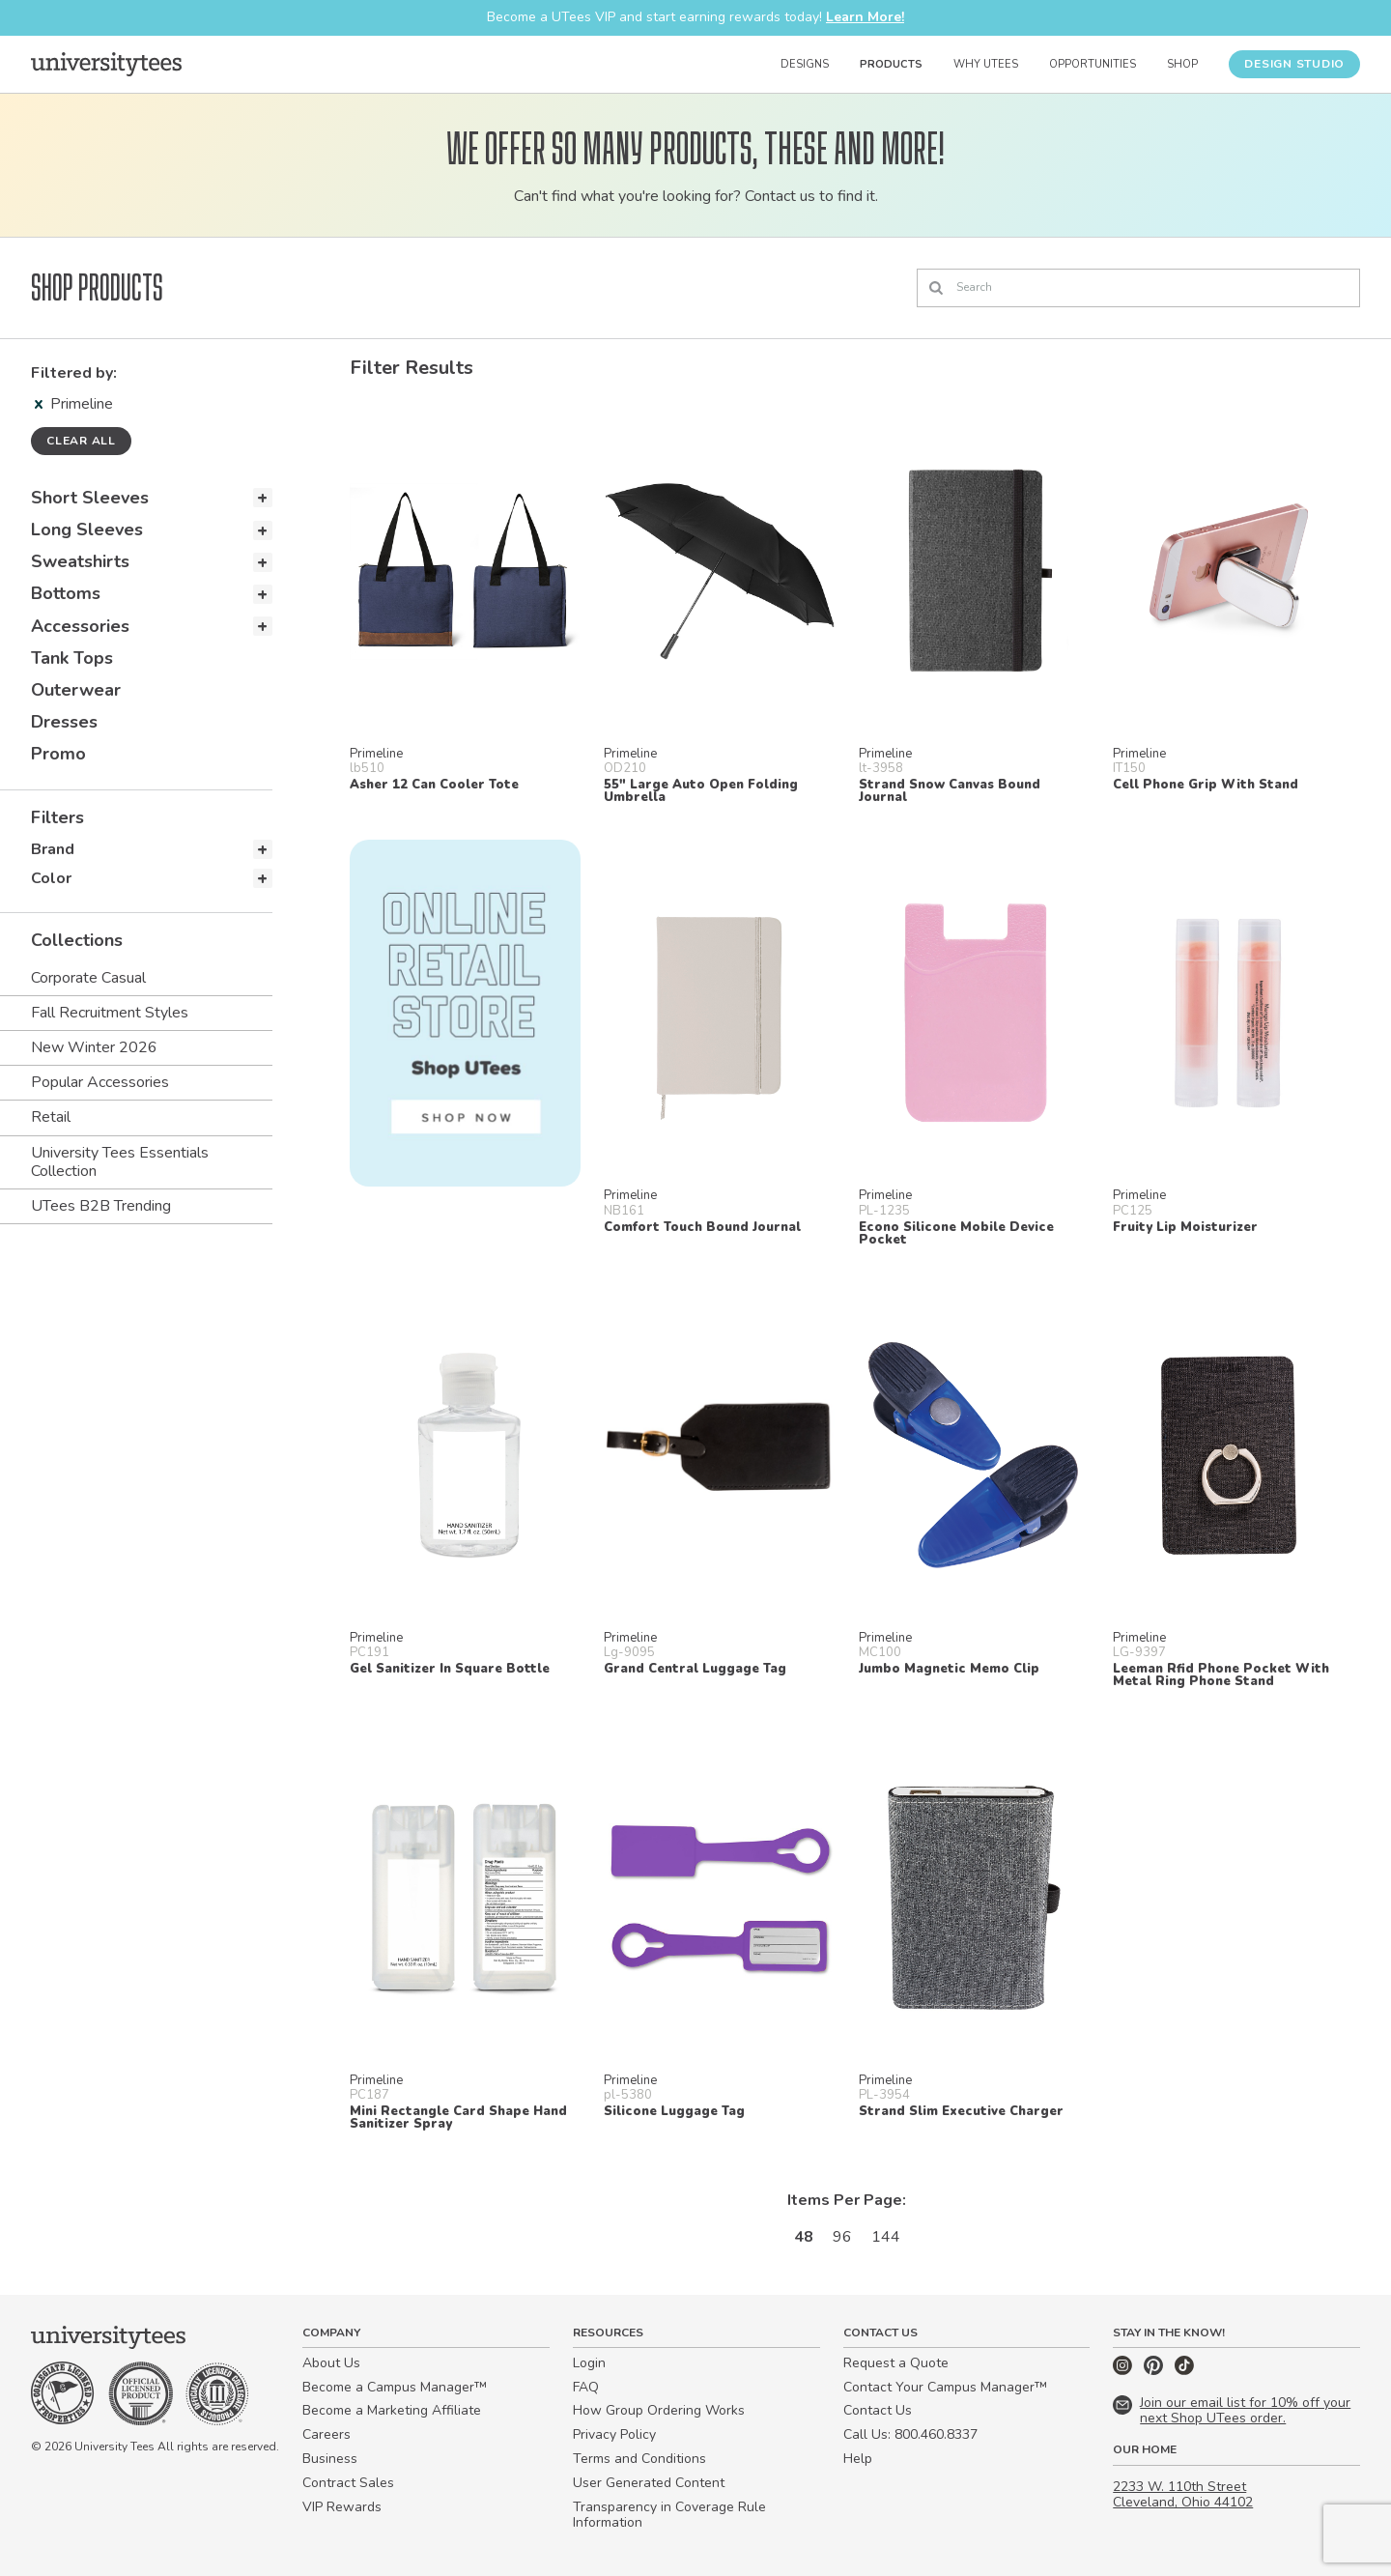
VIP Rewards (342, 2507)
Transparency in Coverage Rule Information (669, 2515)
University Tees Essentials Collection (120, 1162)
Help (857, 2458)
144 (885, 2236)
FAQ (586, 2387)
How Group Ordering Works (659, 2410)
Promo (58, 753)
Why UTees (985, 64)
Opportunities (1092, 64)
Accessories (80, 626)
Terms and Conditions (639, 2458)
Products (891, 64)
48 (803, 2236)
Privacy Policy (614, 2434)
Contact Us (877, 2410)
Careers (326, 2434)
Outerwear (76, 689)
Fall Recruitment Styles (109, 1012)
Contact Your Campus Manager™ (945, 2387)
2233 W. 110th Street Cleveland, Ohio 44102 (1183, 2494)
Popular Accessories (100, 1082)
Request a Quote (896, 2363)
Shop (1182, 64)
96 (842, 2236)
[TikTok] (1184, 2370)
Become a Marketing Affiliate (391, 2410)
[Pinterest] (1155, 2370)
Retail (51, 1117)
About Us (331, 2363)
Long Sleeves (87, 529)
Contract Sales (348, 2483)
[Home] (106, 63)
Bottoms (65, 593)
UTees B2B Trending (101, 1205)
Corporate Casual (88, 977)
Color (51, 878)
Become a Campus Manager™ (394, 2387)
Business (329, 2458)
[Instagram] (1124, 2370)
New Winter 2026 (94, 1047)
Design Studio (1294, 64)
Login (589, 2363)
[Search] (1138, 288)
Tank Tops (72, 658)
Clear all (81, 440)
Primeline (74, 404)
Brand (52, 849)
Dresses (64, 721)
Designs (805, 64)
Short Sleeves (90, 497)
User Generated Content (648, 2483)
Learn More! (865, 17)
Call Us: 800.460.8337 (910, 2434)
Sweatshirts (80, 561)
